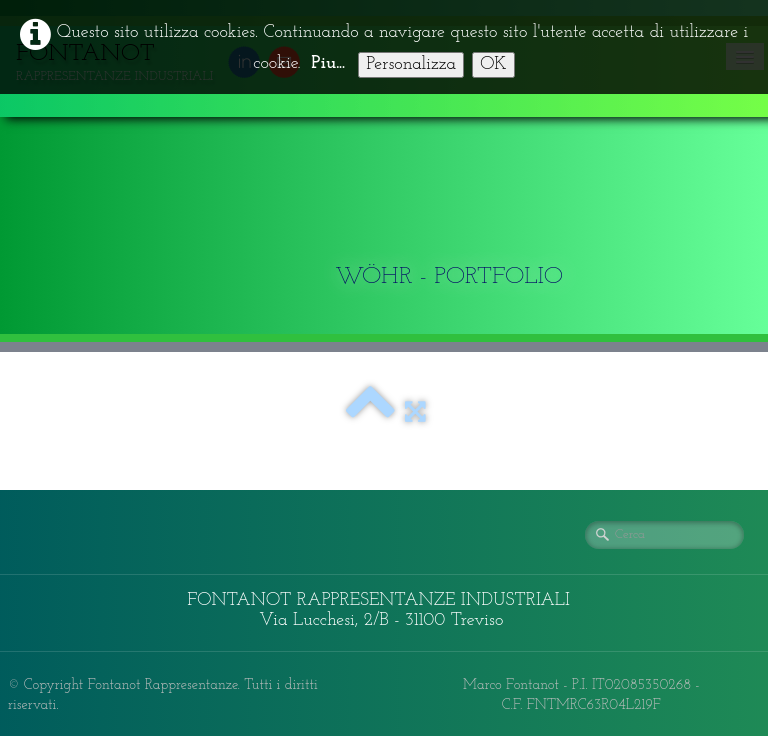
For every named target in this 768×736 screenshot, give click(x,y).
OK (493, 64)
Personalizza (411, 64)
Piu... (328, 63)
